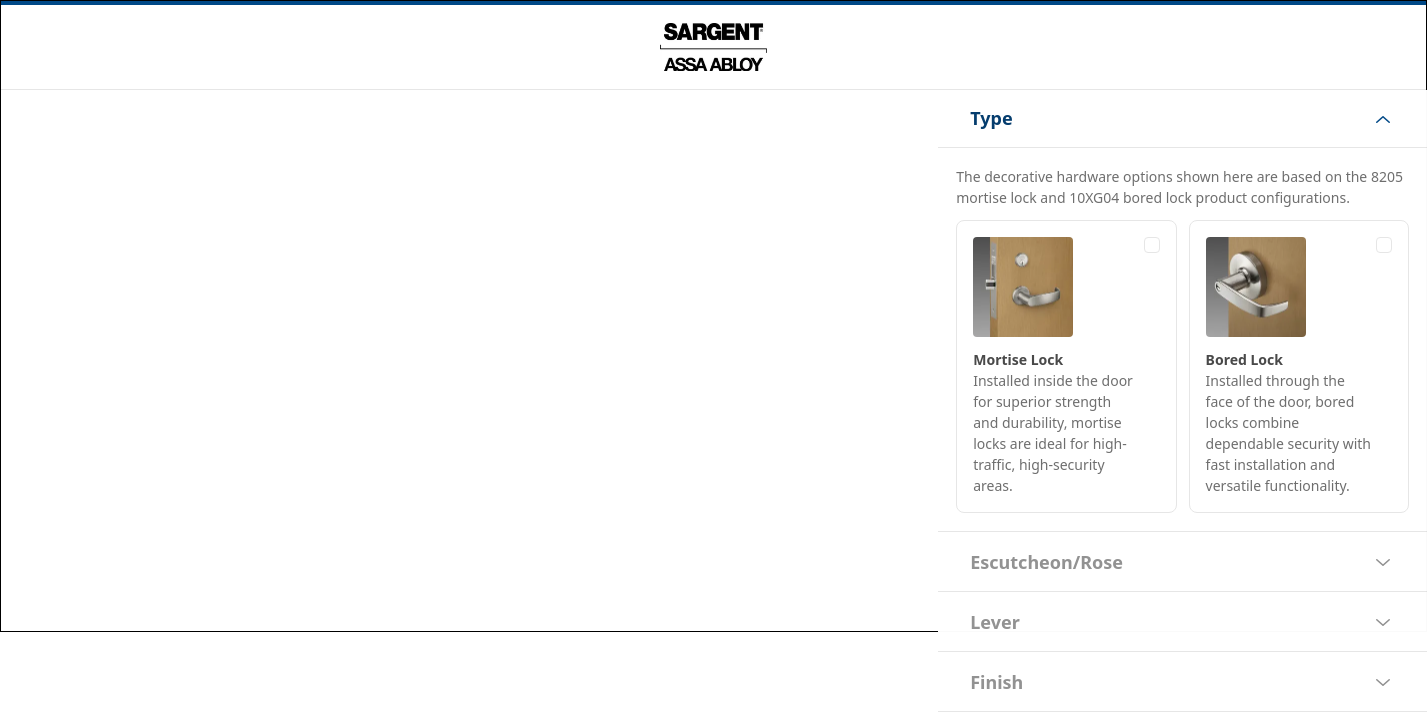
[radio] (1067, 366)
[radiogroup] (1183, 366)
